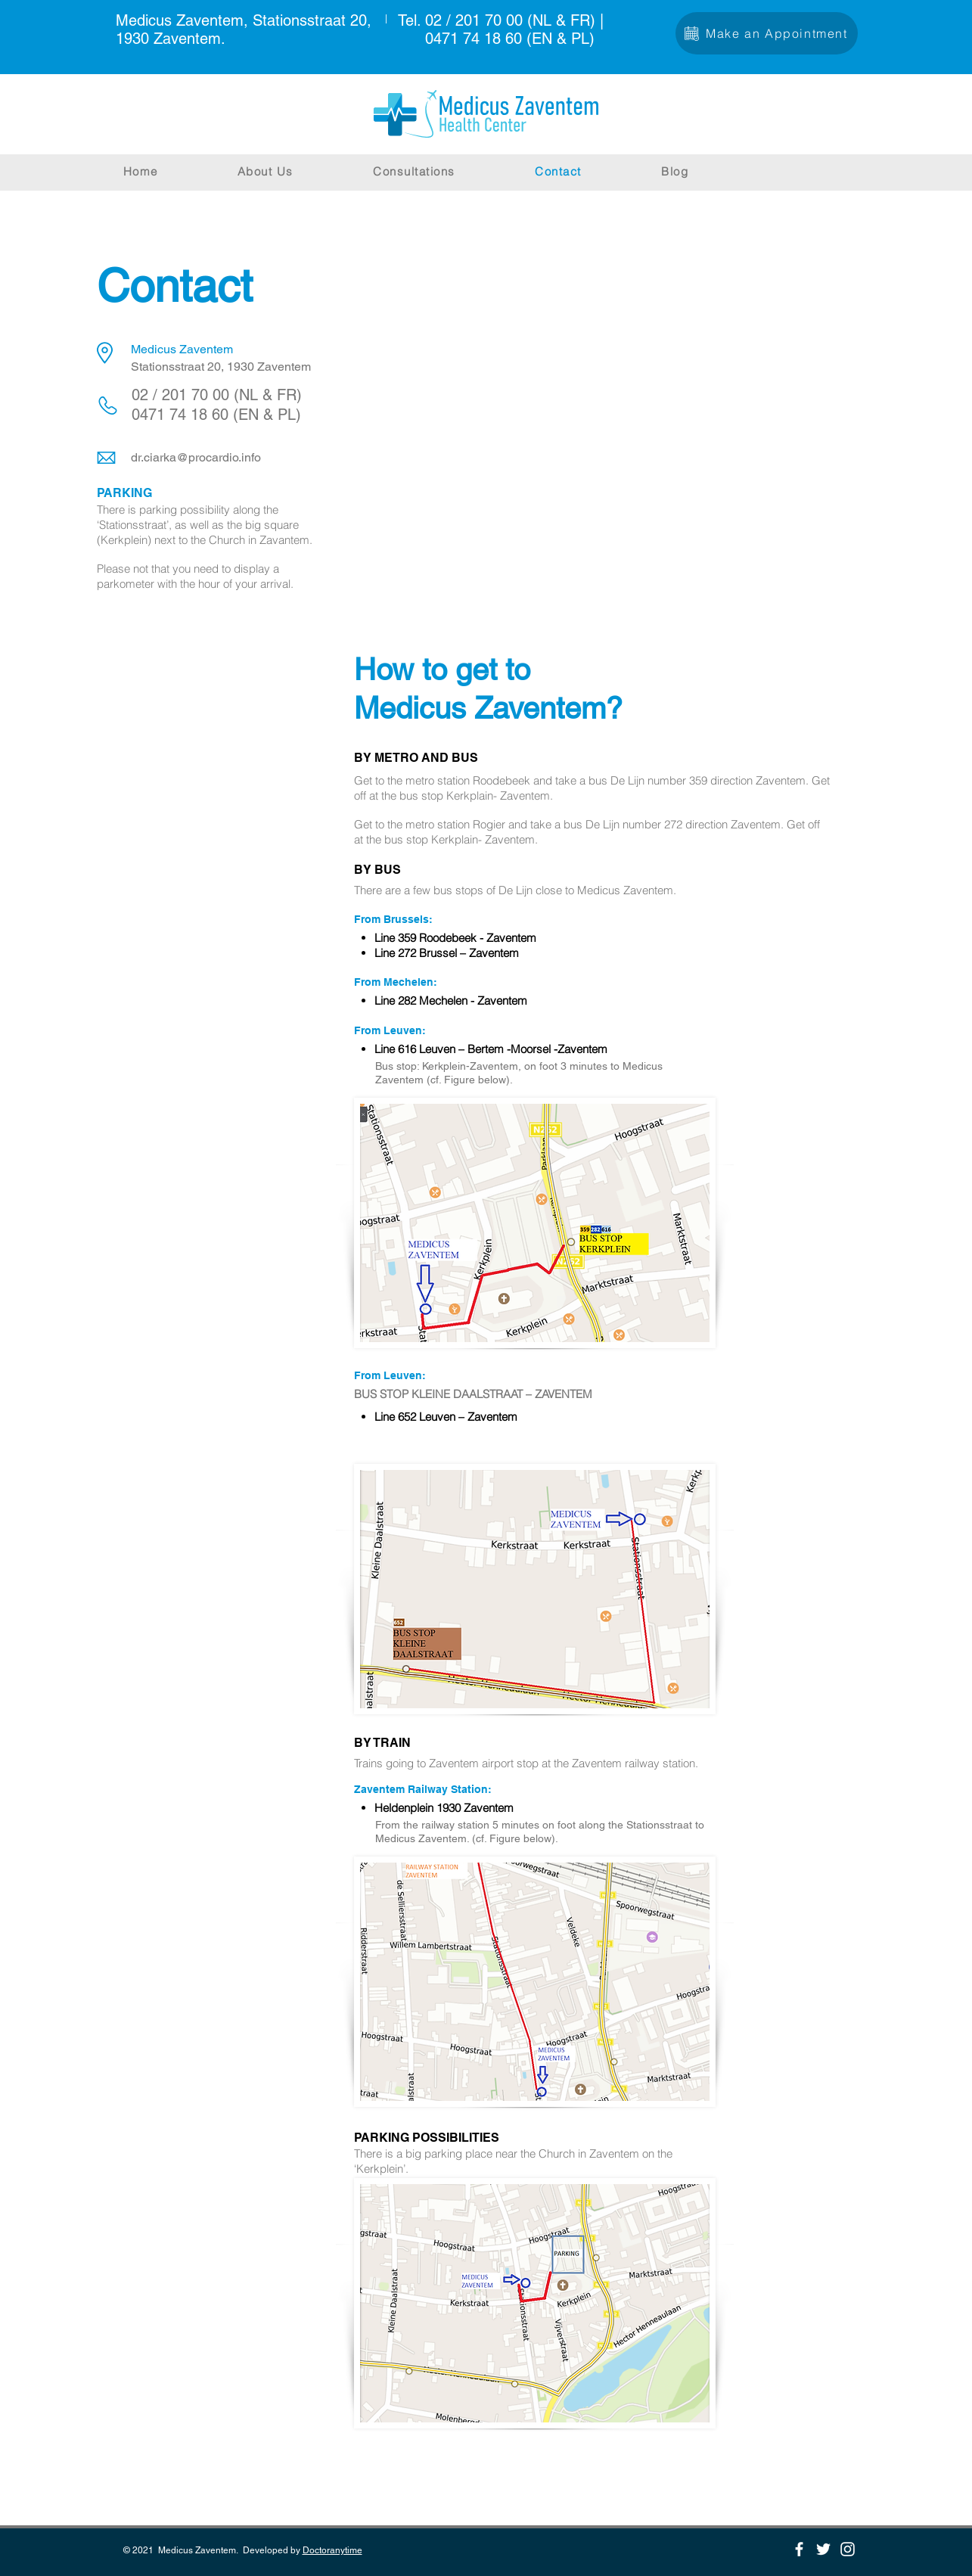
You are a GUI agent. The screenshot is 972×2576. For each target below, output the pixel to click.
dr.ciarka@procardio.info (196, 457)
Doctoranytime (332, 2550)
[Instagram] (847, 2549)
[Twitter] (823, 2549)
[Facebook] (799, 2549)
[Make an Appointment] (766, 33)
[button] (446, 171)
